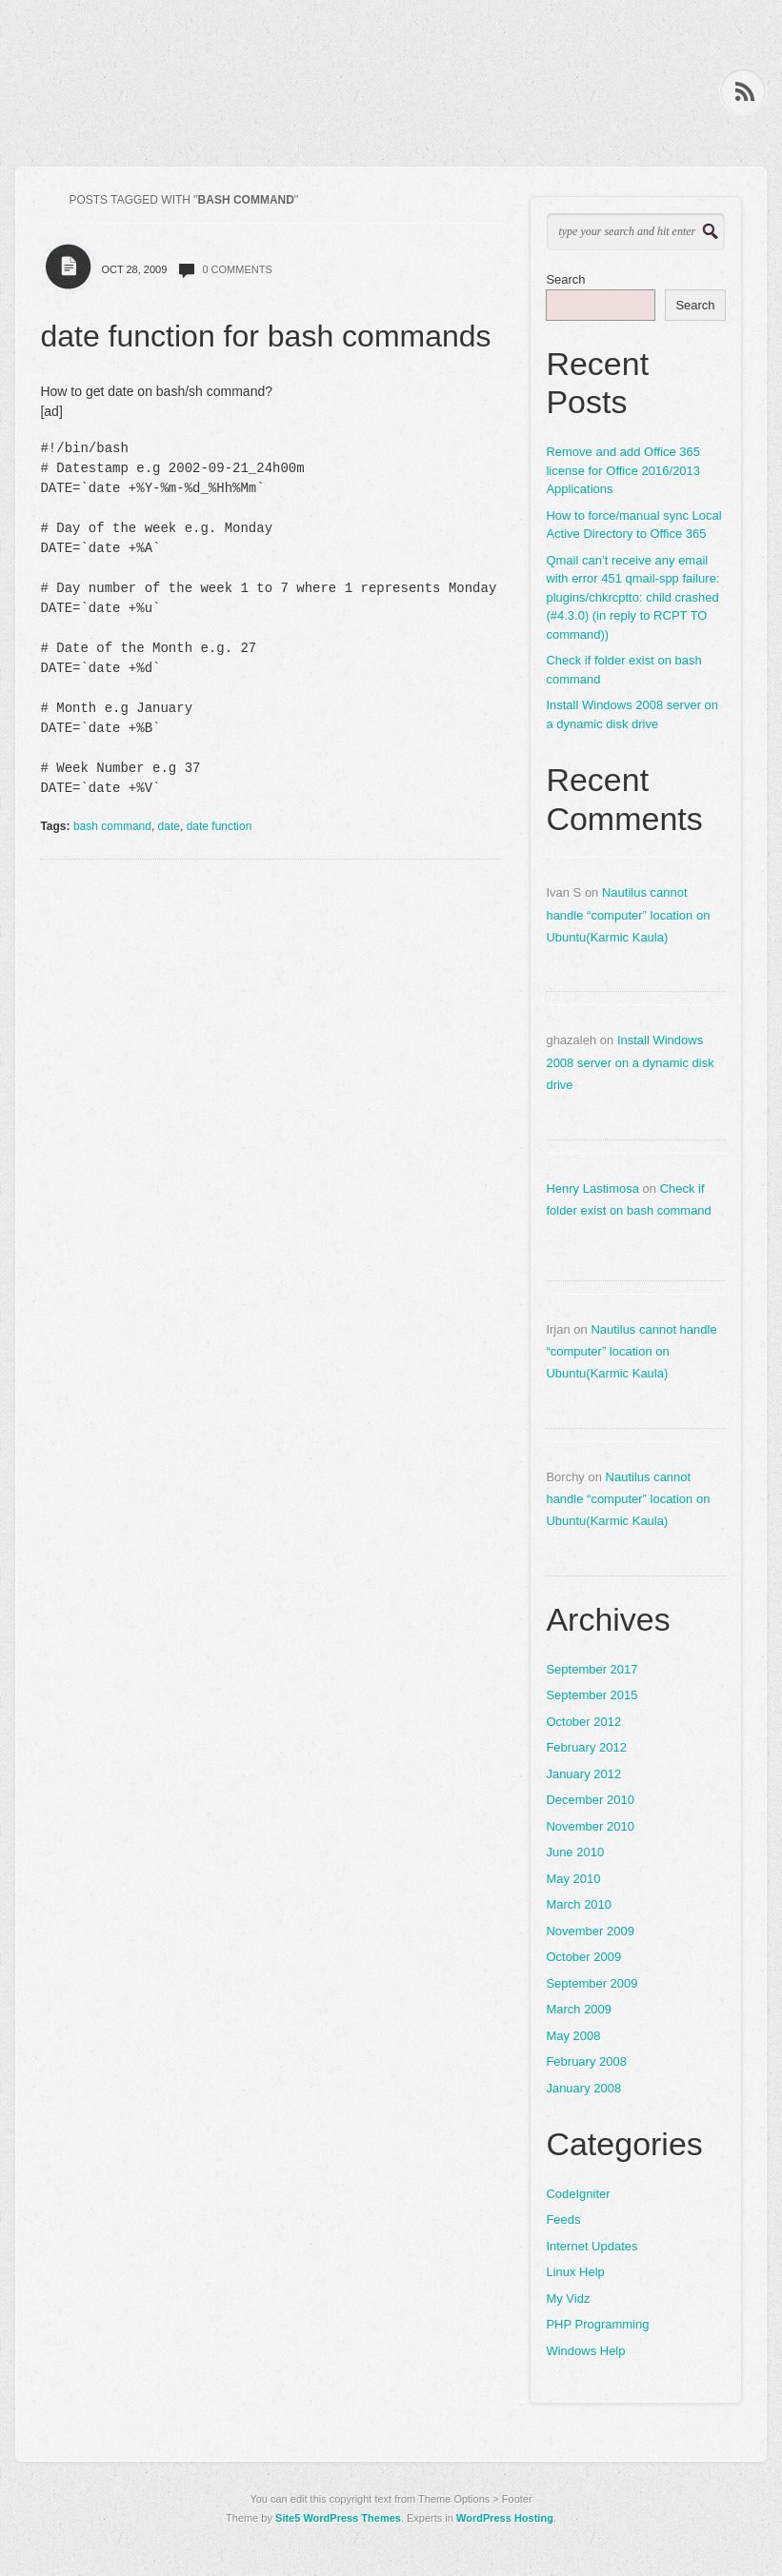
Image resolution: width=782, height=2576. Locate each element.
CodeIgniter (578, 2194)
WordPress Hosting (504, 2518)
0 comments (236, 269)
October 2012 (583, 1721)
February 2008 (586, 2061)
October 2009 (583, 1957)
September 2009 (591, 1983)
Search (565, 279)
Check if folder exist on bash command (623, 669)
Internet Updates (591, 2246)
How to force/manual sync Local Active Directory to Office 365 (633, 525)
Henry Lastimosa (592, 1188)
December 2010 (590, 1800)
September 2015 (591, 1695)
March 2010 (579, 1904)
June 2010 (575, 1852)
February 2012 (586, 1747)
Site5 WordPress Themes (338, 2518)
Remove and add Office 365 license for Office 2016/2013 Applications (623, 470)
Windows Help (585, 2351)
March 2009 (579, 2009)
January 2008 (583, 2088)
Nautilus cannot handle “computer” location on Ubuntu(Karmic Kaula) (628, 914)
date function (219, 826)
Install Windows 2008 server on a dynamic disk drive (632, 714)
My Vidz (568, 2298)
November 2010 (590, 1826)
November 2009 (590, 1931)
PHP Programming (597, 2324)
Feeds (563, 2219)
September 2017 (591, 1669)
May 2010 (573, 1879)
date (169, 826)
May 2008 (573, 2036)
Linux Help (575, 2272)
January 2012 (583, 1774)
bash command (112, 826)
